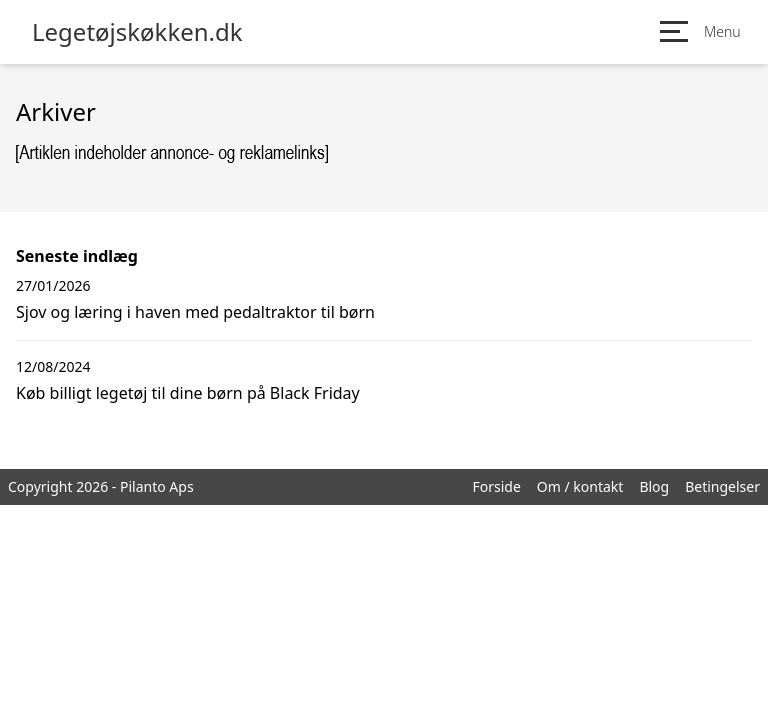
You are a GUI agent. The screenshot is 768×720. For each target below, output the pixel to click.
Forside (496, 486)
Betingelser (722, 486)
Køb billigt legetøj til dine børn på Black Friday (188, 393)
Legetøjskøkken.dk (137, 32)
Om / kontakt (580, 486)
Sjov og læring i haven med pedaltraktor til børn (195, 312)
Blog (654, 486)
